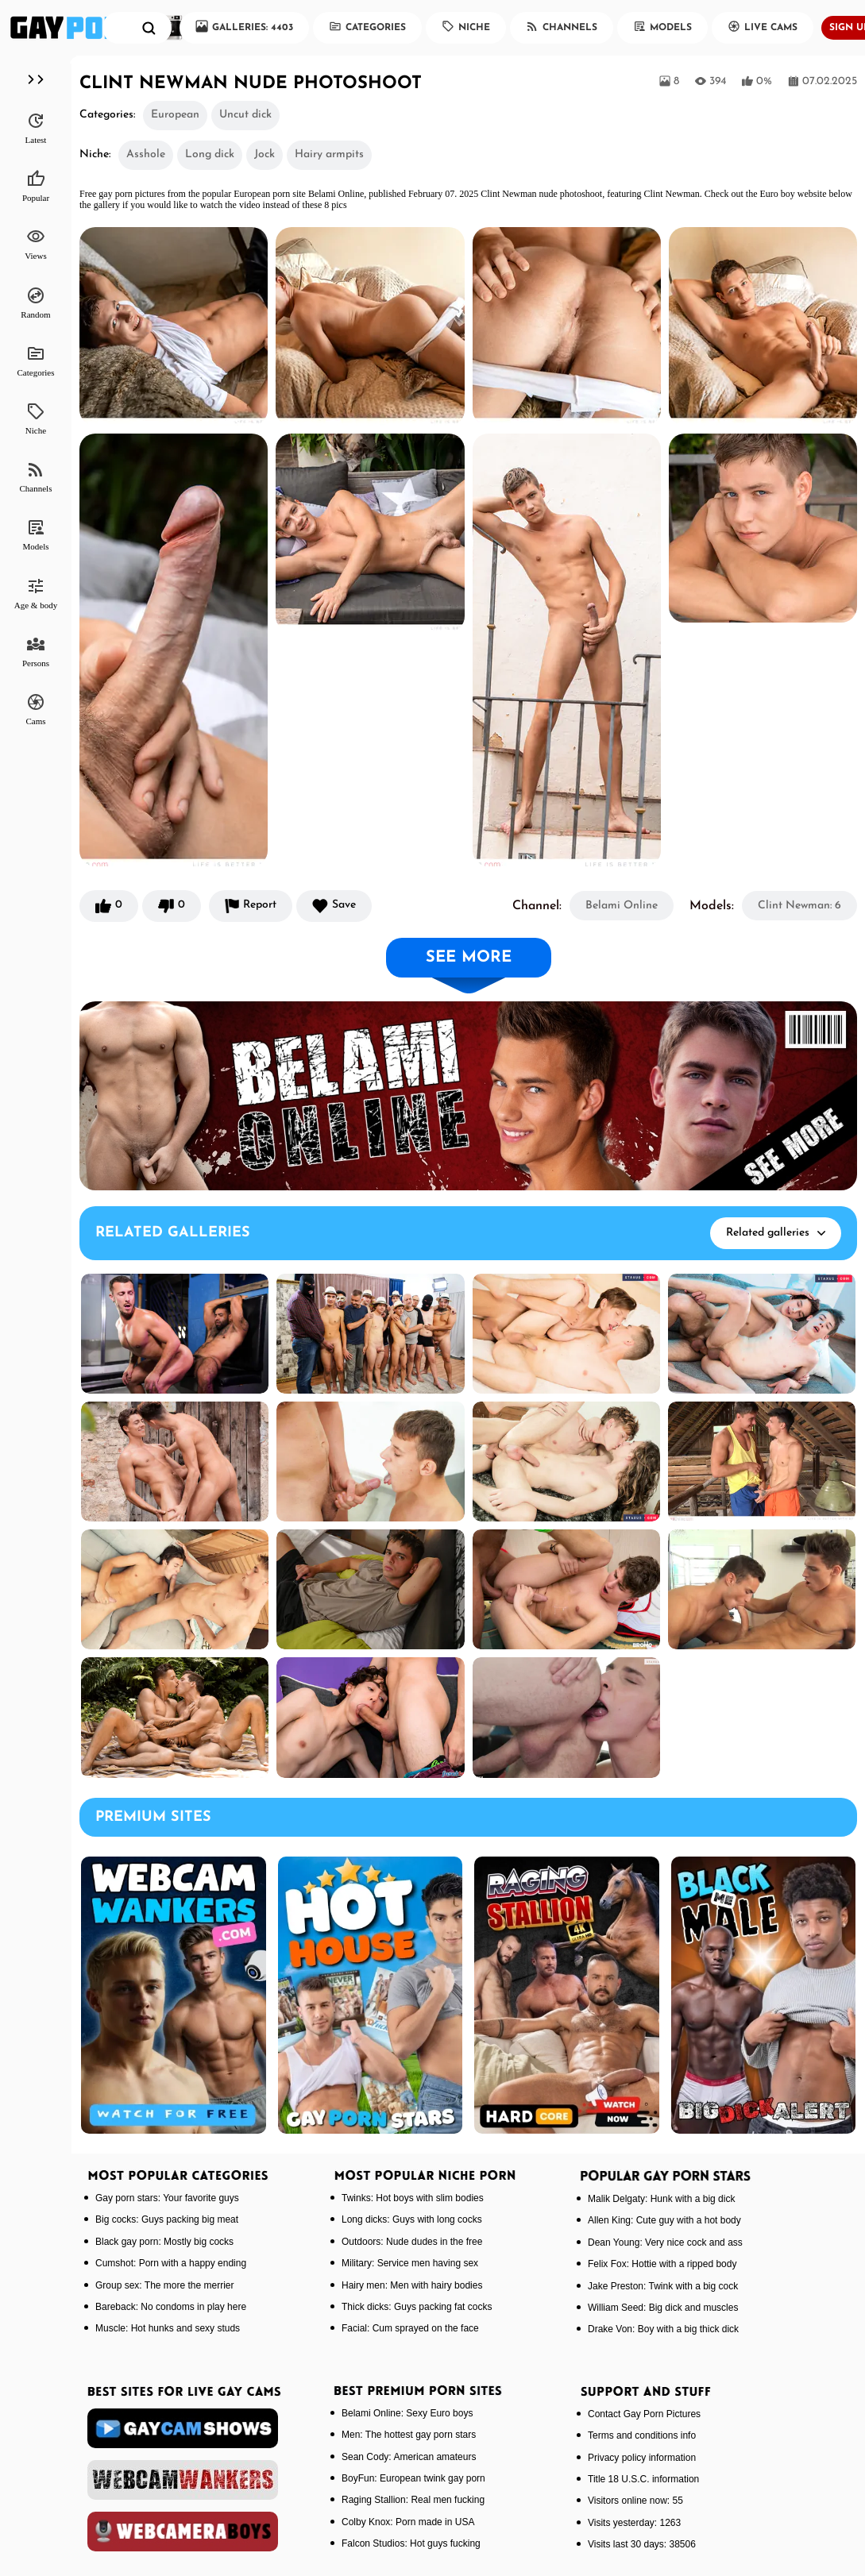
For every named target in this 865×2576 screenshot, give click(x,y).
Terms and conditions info (642, 2435)
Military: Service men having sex (410, 2263)
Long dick (209, 154)
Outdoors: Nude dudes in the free (412, 2241)
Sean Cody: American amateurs (409, 2456)
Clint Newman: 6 (799, 906)
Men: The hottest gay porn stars (409, 2434)
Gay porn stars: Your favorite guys (167, 2198)
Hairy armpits (329, 154)
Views (35, 243)
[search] (149, 28)
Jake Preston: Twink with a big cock (663, 2286)
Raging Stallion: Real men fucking (413, 2499)
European (175, 115)
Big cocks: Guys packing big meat (166, 2219)
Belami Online (621, 906)
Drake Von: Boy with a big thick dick (663, 2329)
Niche (466, 26)
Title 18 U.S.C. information (643, 2479)
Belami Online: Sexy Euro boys (407, 2413)
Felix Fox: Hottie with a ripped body (662, 2263)
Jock (264, 154)
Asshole (145, 154)
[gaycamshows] (182, 2428)
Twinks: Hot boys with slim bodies (413, 2198)
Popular (35, 185)
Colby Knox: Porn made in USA (408, 2522)
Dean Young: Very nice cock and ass (665, 2242)
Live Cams (762, 26)
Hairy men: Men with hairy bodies (412, 2285)
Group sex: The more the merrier (164, 2285)
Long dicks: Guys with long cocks (412, 2219)
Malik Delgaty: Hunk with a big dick (661, 2198)
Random (35, 302)
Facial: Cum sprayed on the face (410, 2328)
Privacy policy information (642, 2457)
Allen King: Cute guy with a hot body (664, 2220)
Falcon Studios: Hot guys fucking (411, 2543)
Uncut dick (245, 115)
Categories (367, 26)
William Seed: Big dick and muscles (663, 2307)
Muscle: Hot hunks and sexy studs (167, 2328)
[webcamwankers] (182, 2480)
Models (662, 26)
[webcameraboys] (182, 2531)
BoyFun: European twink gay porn (413, 2478)
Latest (36, 128)
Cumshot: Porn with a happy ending (170, 2263)
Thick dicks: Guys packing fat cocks (417, 2306)
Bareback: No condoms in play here (170, 2306)
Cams (35, 709)
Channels (561, 26)
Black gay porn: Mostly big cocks (164, 2241)
